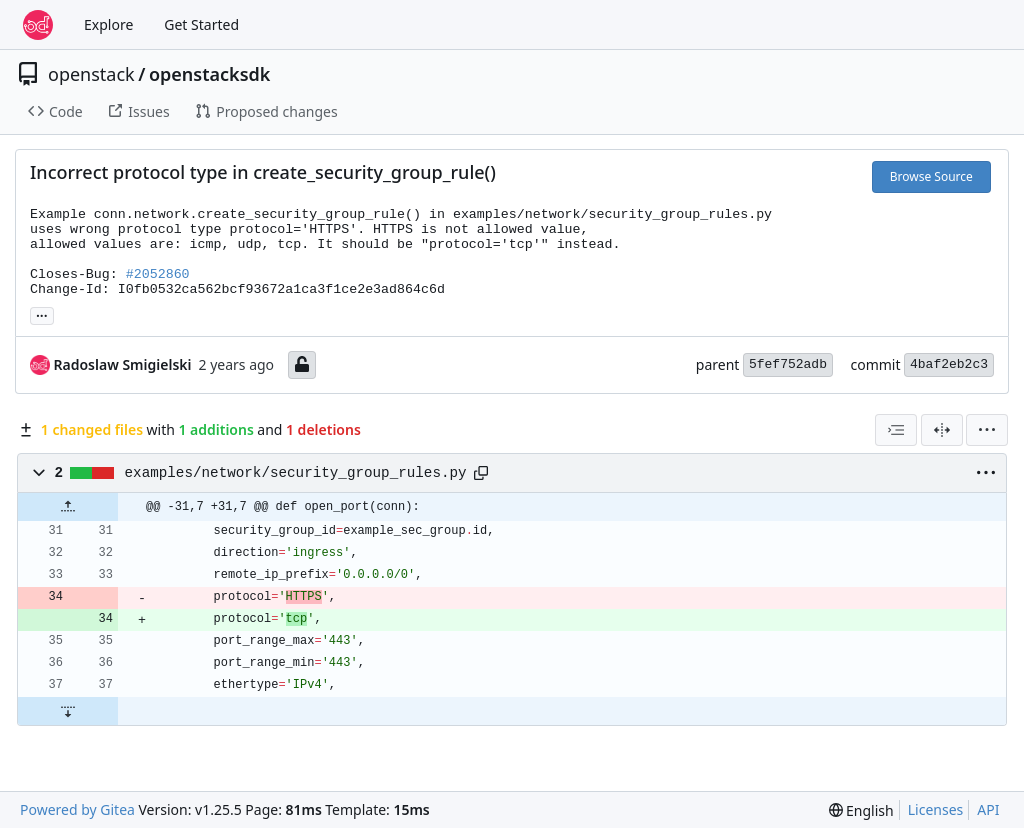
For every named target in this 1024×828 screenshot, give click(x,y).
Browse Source (931, 176)
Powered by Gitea (77, 809)
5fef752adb (788, 364)
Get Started (201, 24)
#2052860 (158, 274)
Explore (108, 24)
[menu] (987, 430)
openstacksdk (209, 74)
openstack (91, 74)
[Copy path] (481, 473)
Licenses (936, 809)
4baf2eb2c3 (949, 364)
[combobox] (896, 430)
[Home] (38, 25)
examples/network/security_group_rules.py (296, 473)
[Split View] (942, 430)
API (988, 809)
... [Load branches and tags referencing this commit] (42, 314)
